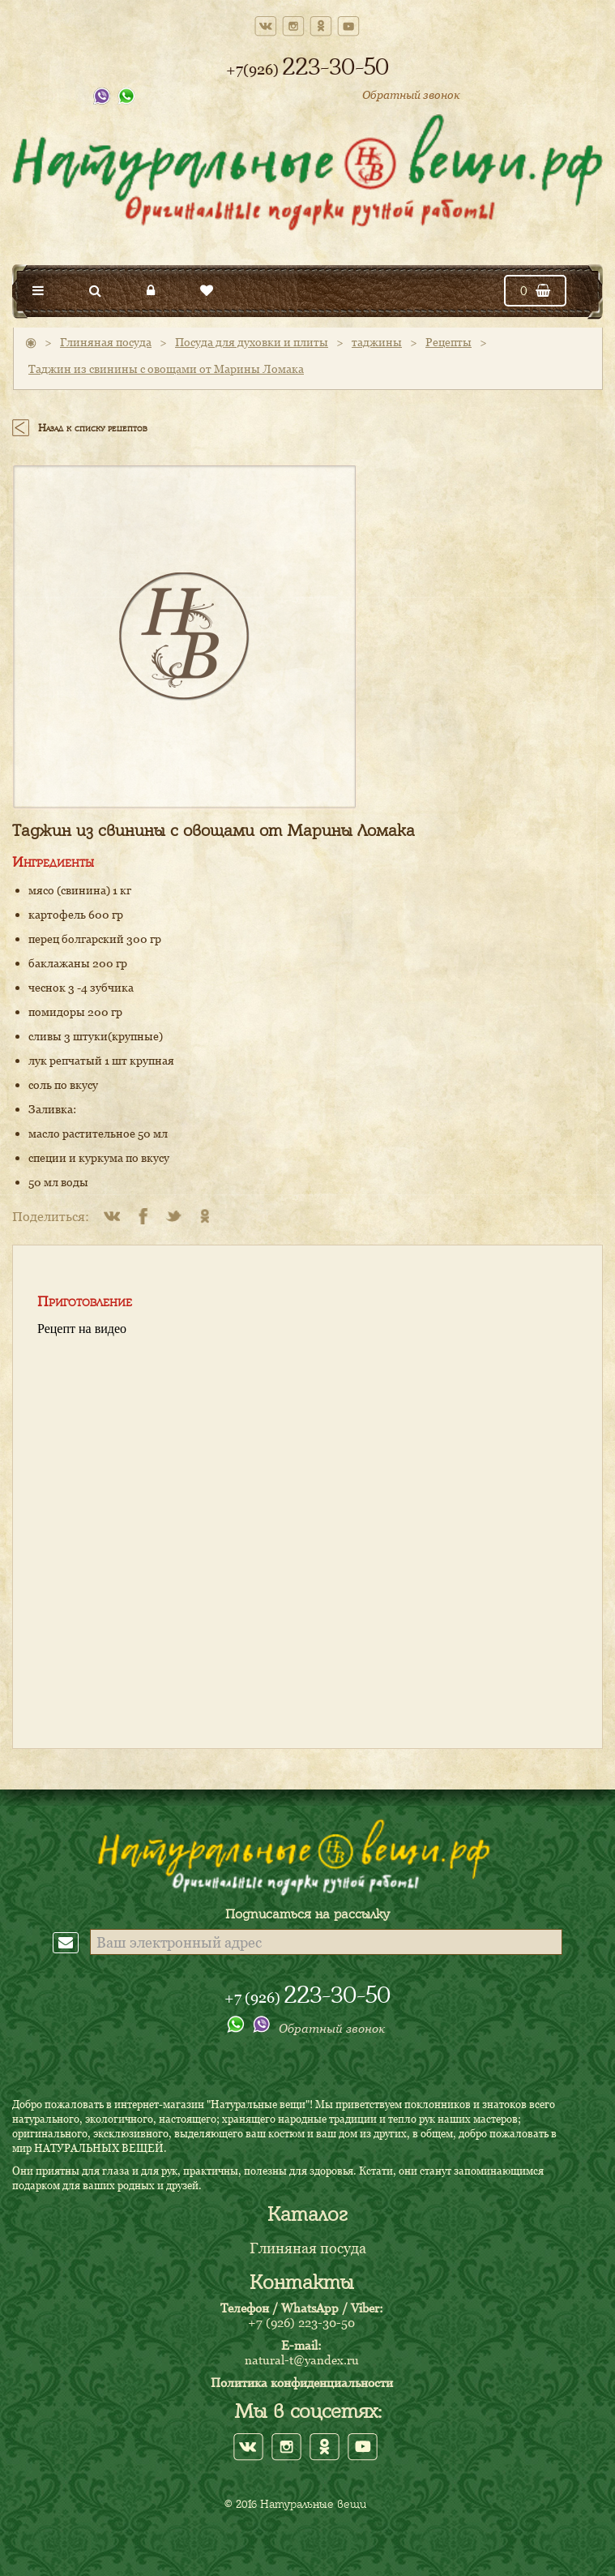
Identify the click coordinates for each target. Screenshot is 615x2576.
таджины (377, 342)
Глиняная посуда (106, 342)
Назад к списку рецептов (92, 428)
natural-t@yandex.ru (302, 2359)
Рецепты (448, 342)
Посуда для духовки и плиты (251, 342)
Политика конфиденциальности (302, 2382)
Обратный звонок (411, 94)
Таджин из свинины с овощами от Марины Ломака (166, 368)
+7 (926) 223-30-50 (301, 2322)
